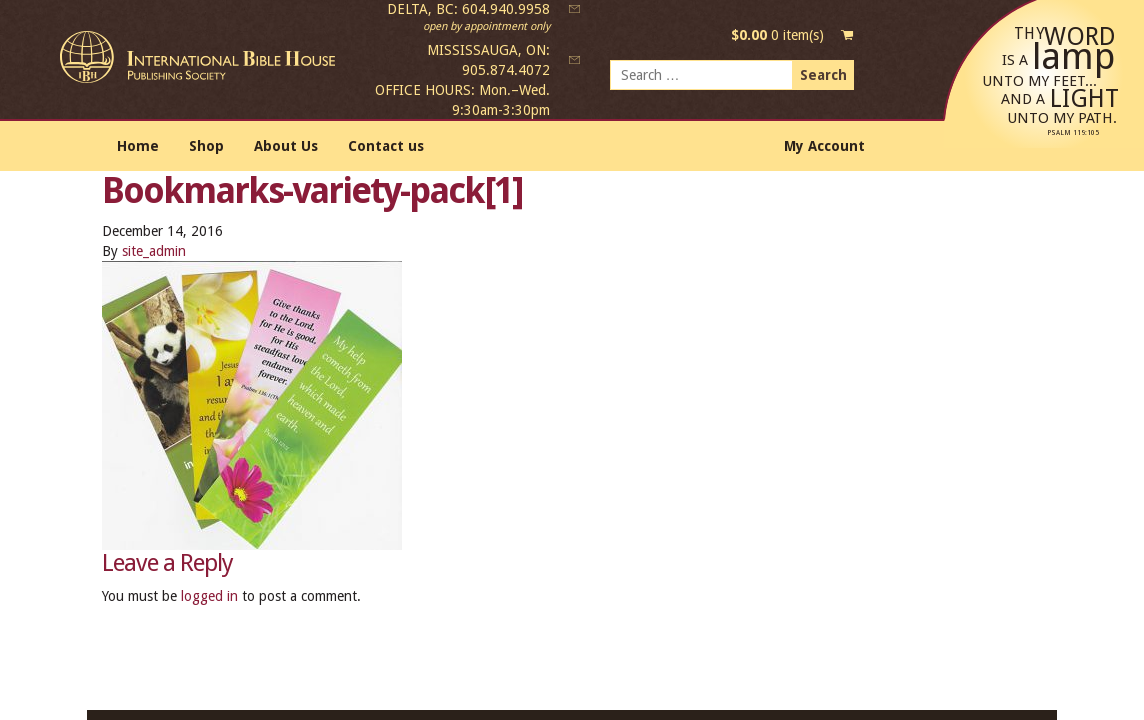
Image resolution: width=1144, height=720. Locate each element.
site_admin (154, 251)
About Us (286, 146)
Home (138, 146)
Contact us (386, 146)
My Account (824, 146)
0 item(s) (777, 35)
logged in (209, 596)
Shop (206, 146)
